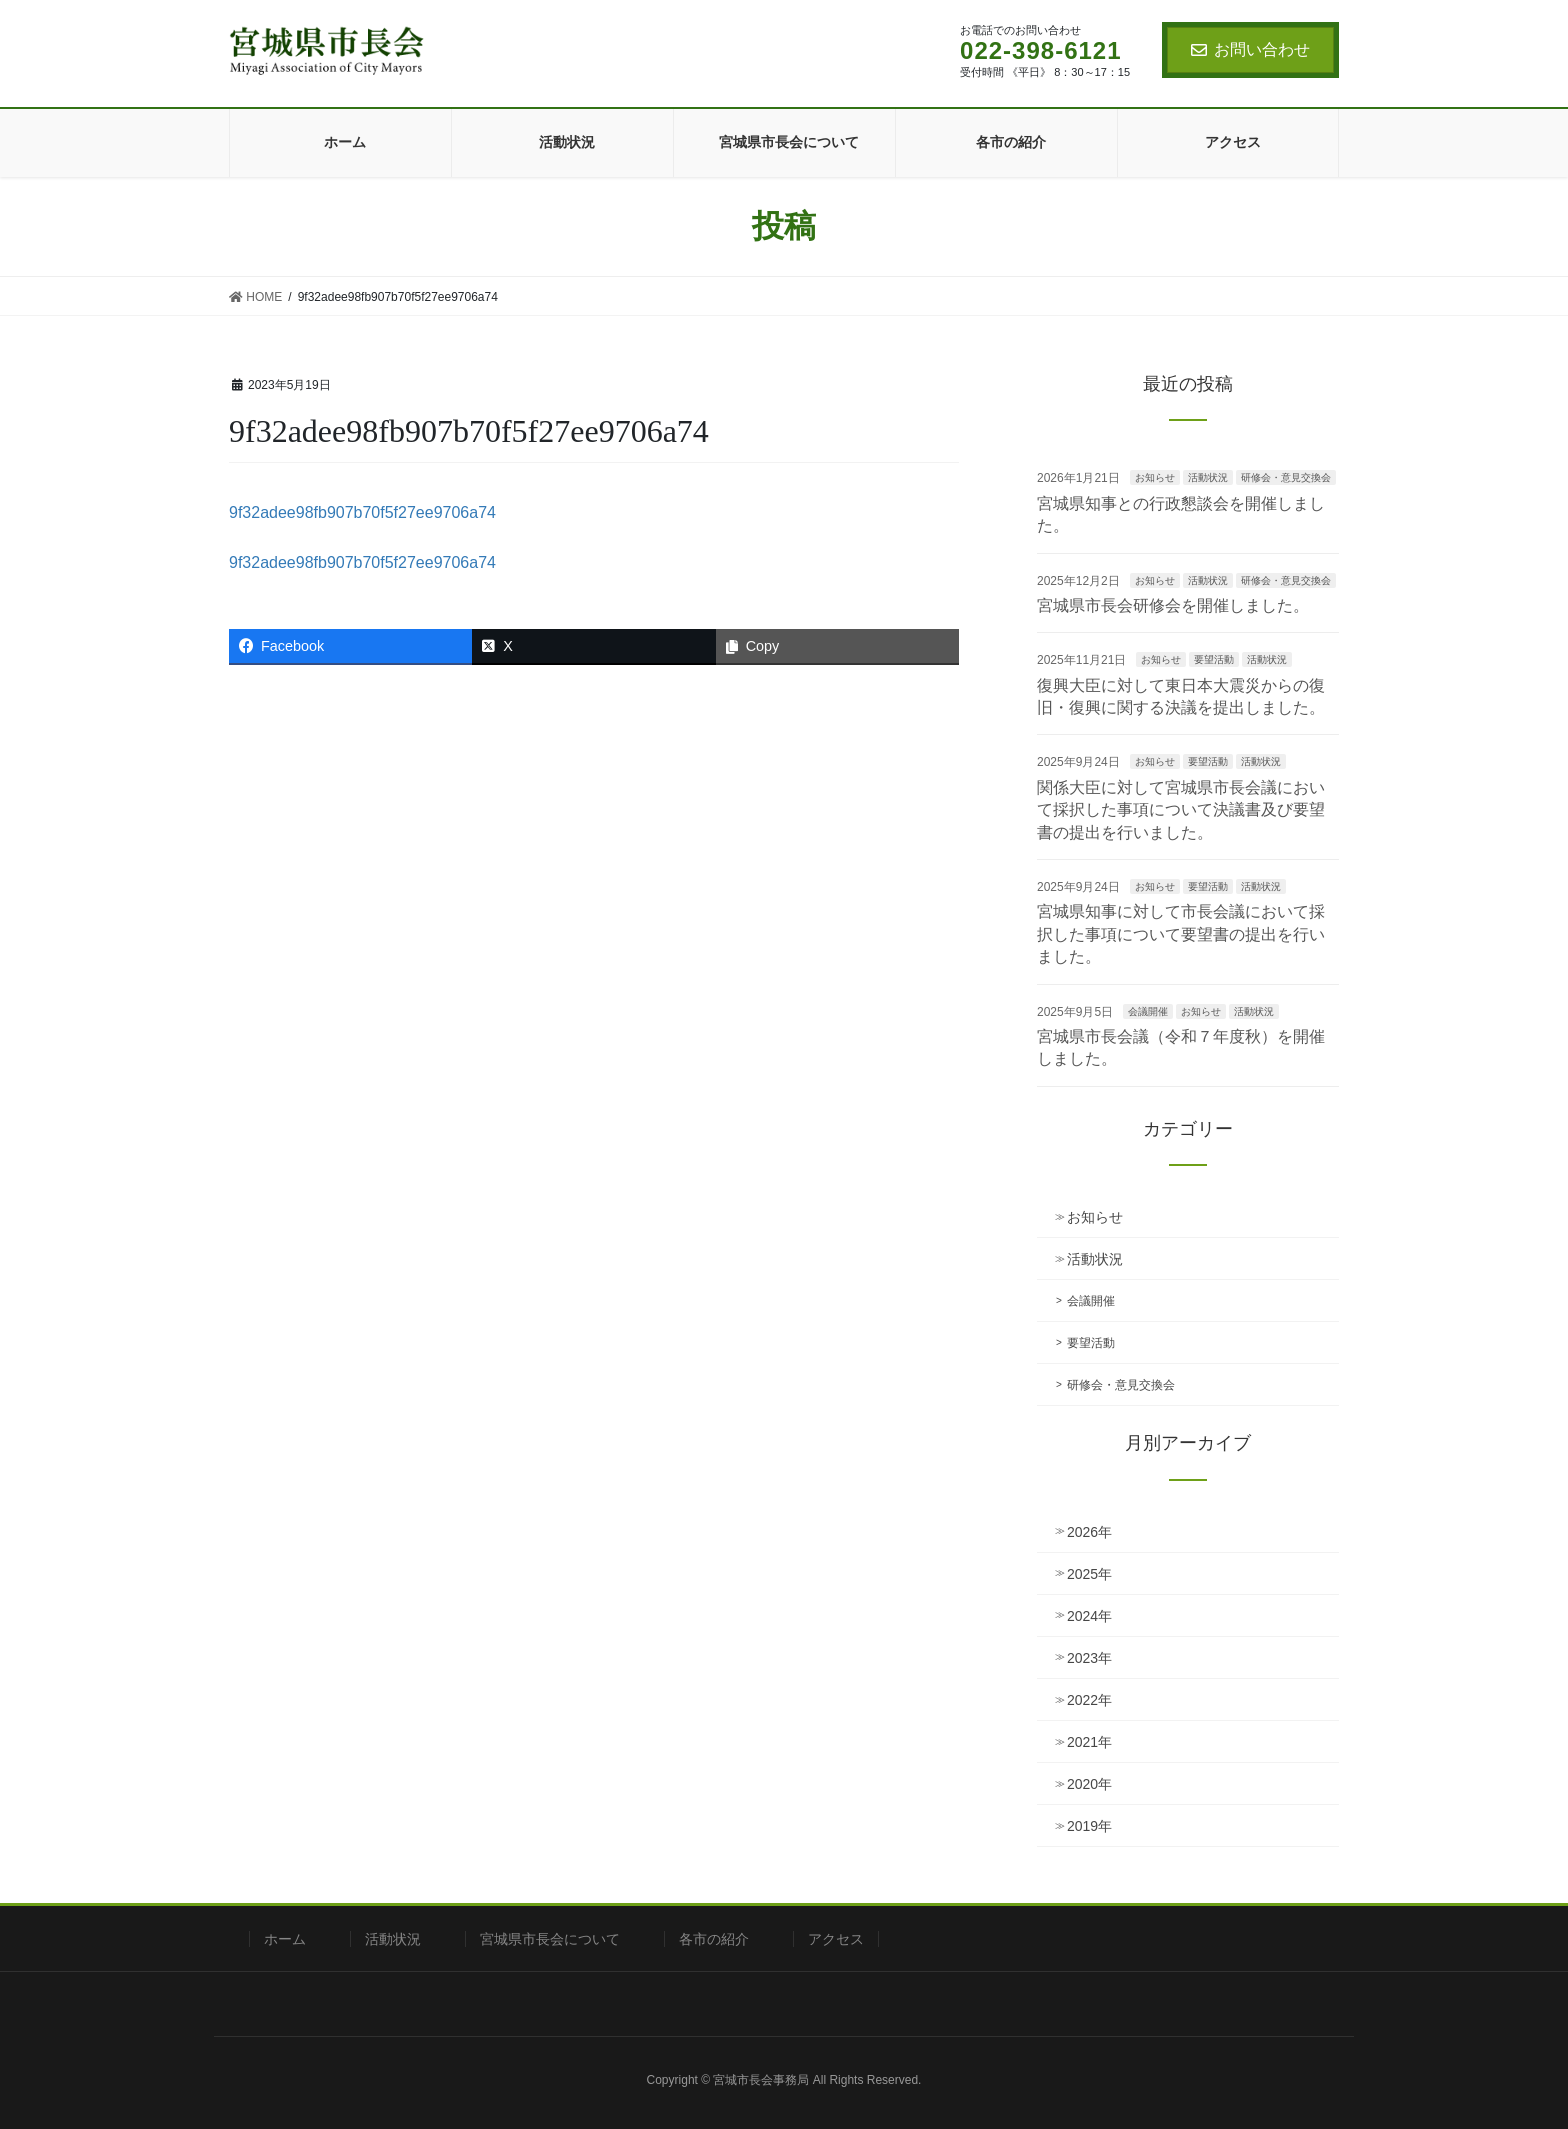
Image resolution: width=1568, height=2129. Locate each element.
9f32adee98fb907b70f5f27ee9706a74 (362, 512)
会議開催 (1148, 1011)
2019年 (1089, 1826)
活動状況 (1208, 477)
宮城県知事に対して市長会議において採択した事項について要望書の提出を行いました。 (1181, 934)
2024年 (1089, 1616)
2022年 (1089, 1700)
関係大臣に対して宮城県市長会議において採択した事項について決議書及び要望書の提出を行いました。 (1181, 810)
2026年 (1089, 1532)
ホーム (285, 1939)
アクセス (836, 1939)
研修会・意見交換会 (1286, 477)
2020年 (1089, 1784)
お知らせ (1155, 477)
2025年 (1089, 1574)
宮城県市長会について (550, 1939)
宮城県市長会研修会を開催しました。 (1173, 605)
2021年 (1089, 1742)
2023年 (1089, 1658)
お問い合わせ (1250, 49)
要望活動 (1214, 659)
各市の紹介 (714, 1939)
